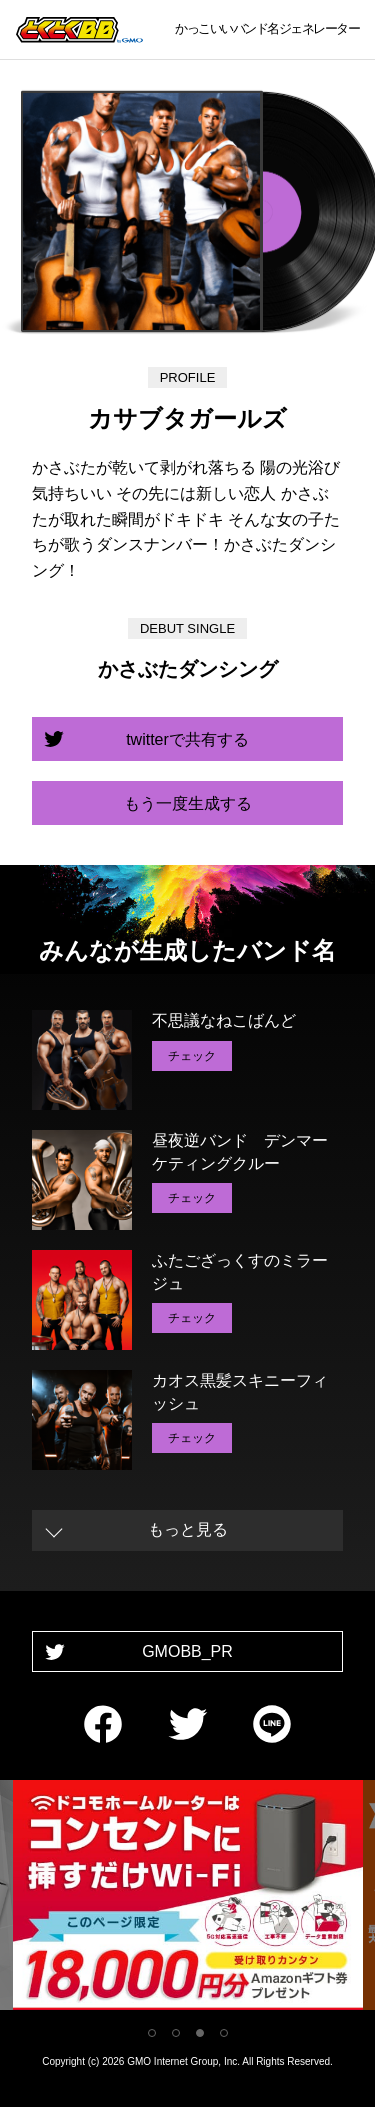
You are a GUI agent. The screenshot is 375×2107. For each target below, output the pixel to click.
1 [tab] (152, 2033)
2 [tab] (176, 2033)
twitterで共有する (187, 739)
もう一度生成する (188, 803)
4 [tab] (224, 2033)
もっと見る (188, 1529)
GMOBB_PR (187, 1651)
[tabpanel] (188, 1898)
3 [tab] (200, 2033)
